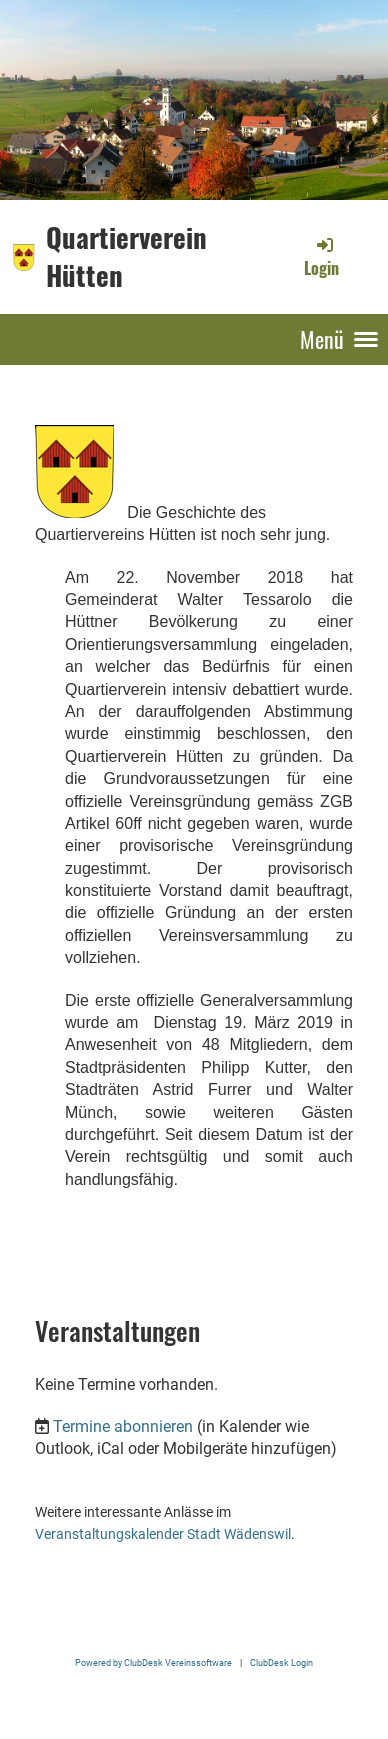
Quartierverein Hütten (126, 256)
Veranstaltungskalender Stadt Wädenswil (163, 1534)
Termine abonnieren (123, 1426)
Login (321, 257)
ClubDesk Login (281, 1662)
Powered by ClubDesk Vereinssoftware (153, 1662)
